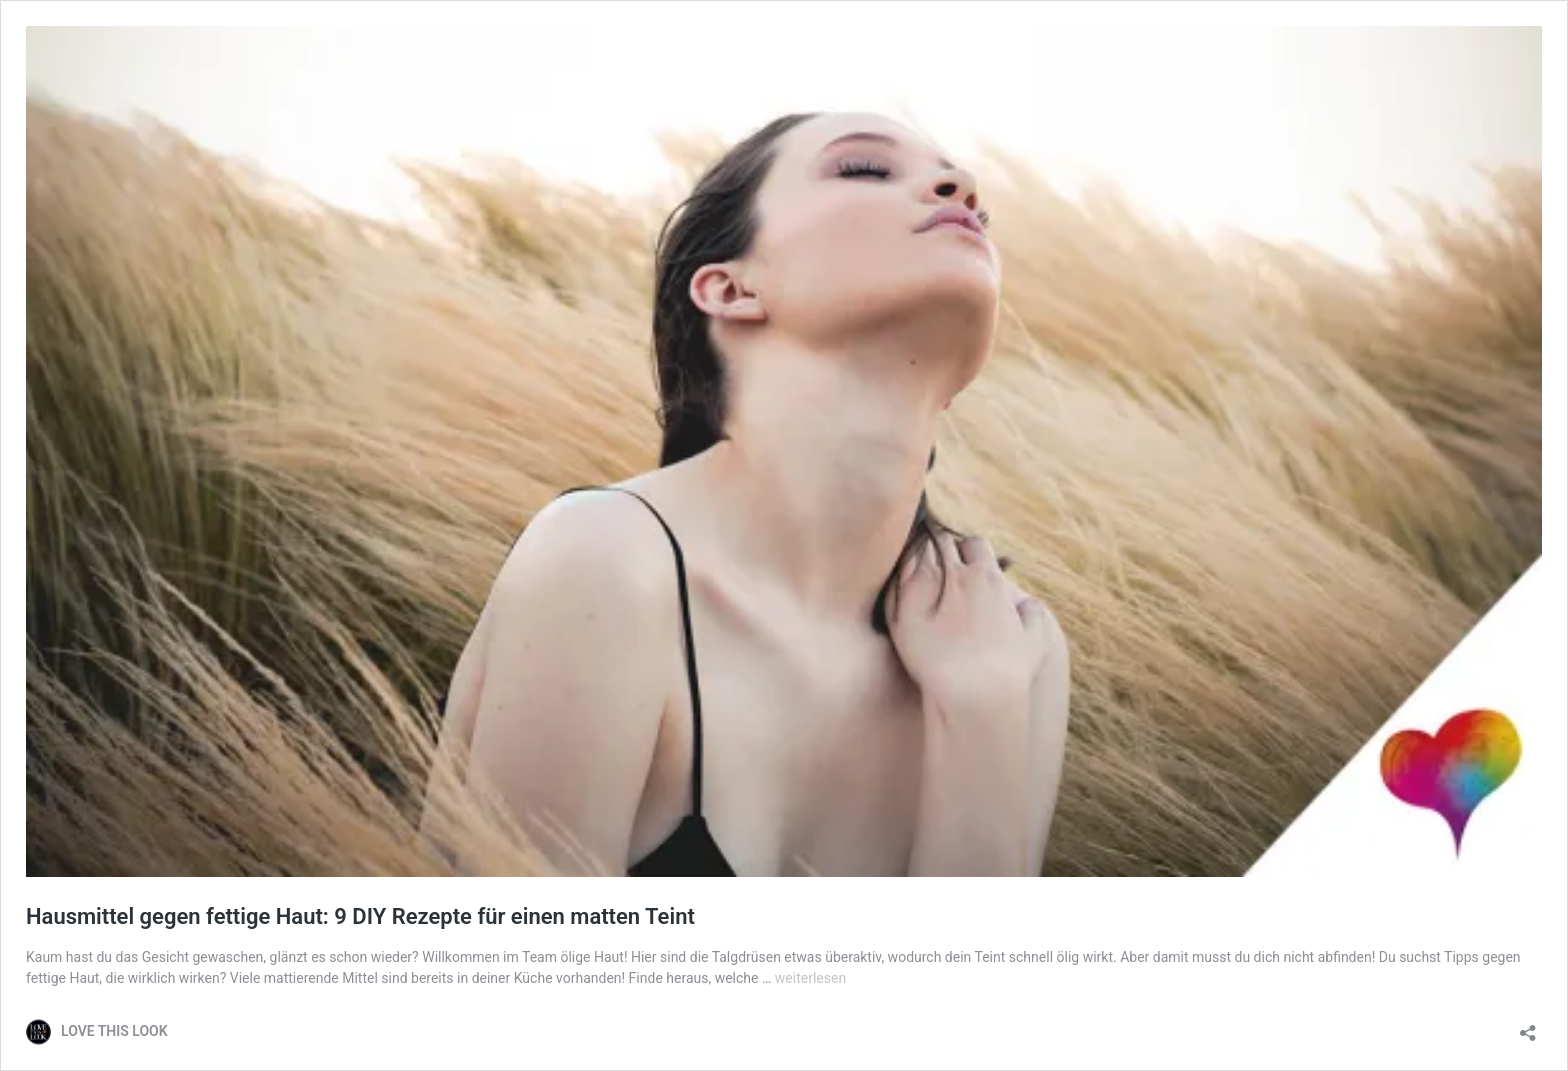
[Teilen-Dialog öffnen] (1528, 1026)
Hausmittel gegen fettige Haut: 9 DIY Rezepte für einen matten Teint (360, 916)
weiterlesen (810, 978)
